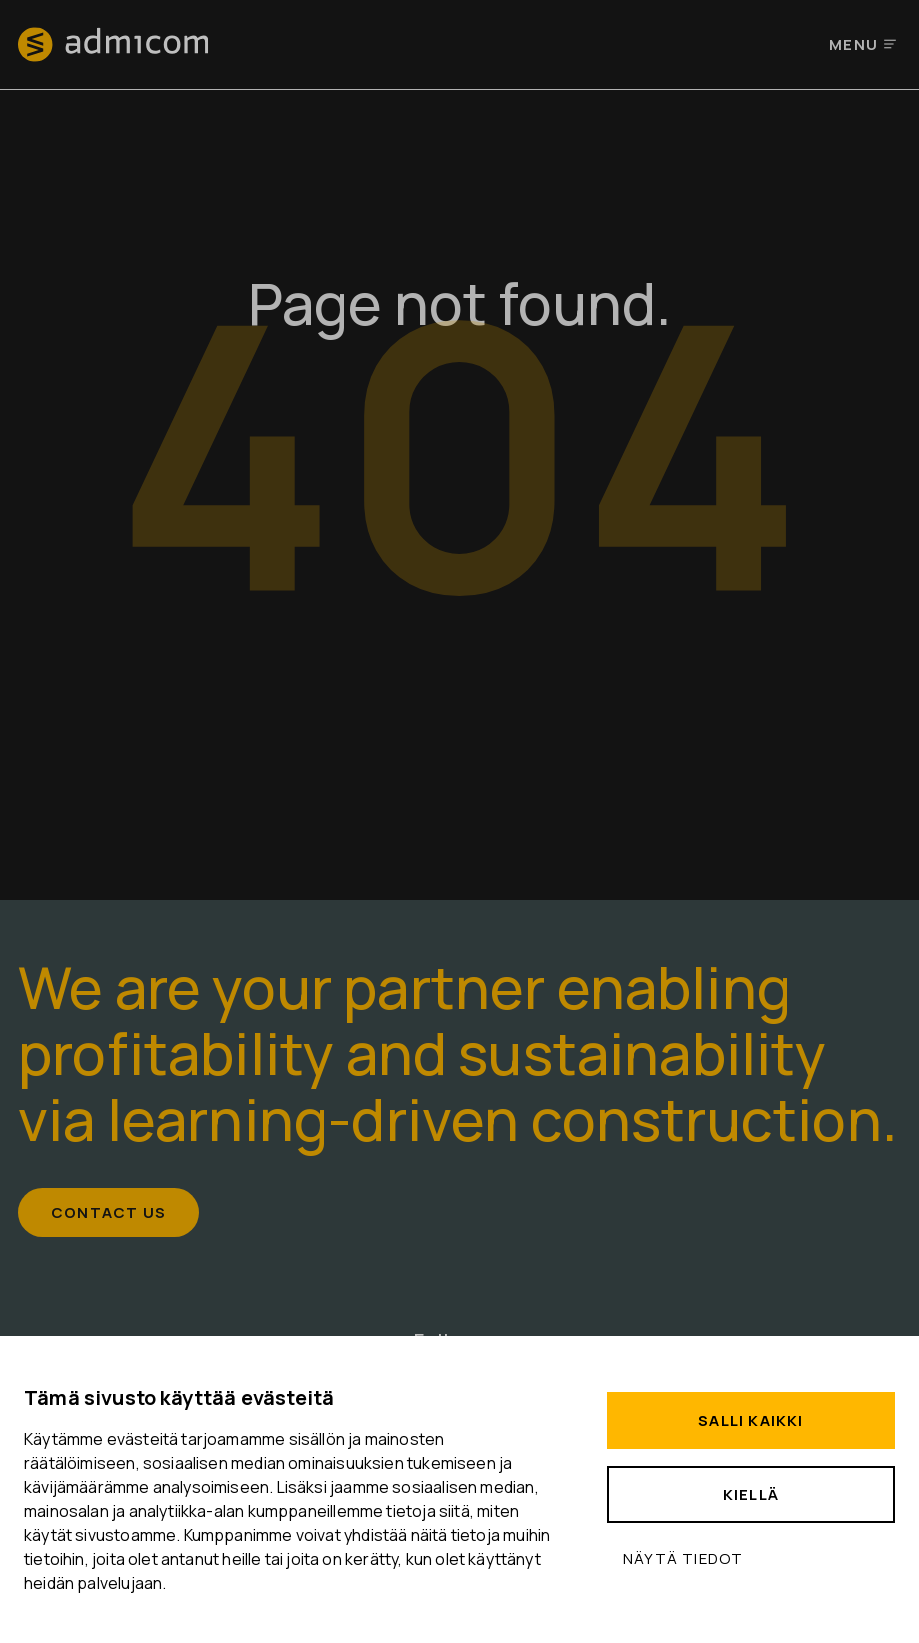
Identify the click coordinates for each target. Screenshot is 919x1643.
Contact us (108, 1212)
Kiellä (751, 1494)
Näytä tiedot (683, 1558)
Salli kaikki (750, 1420)
